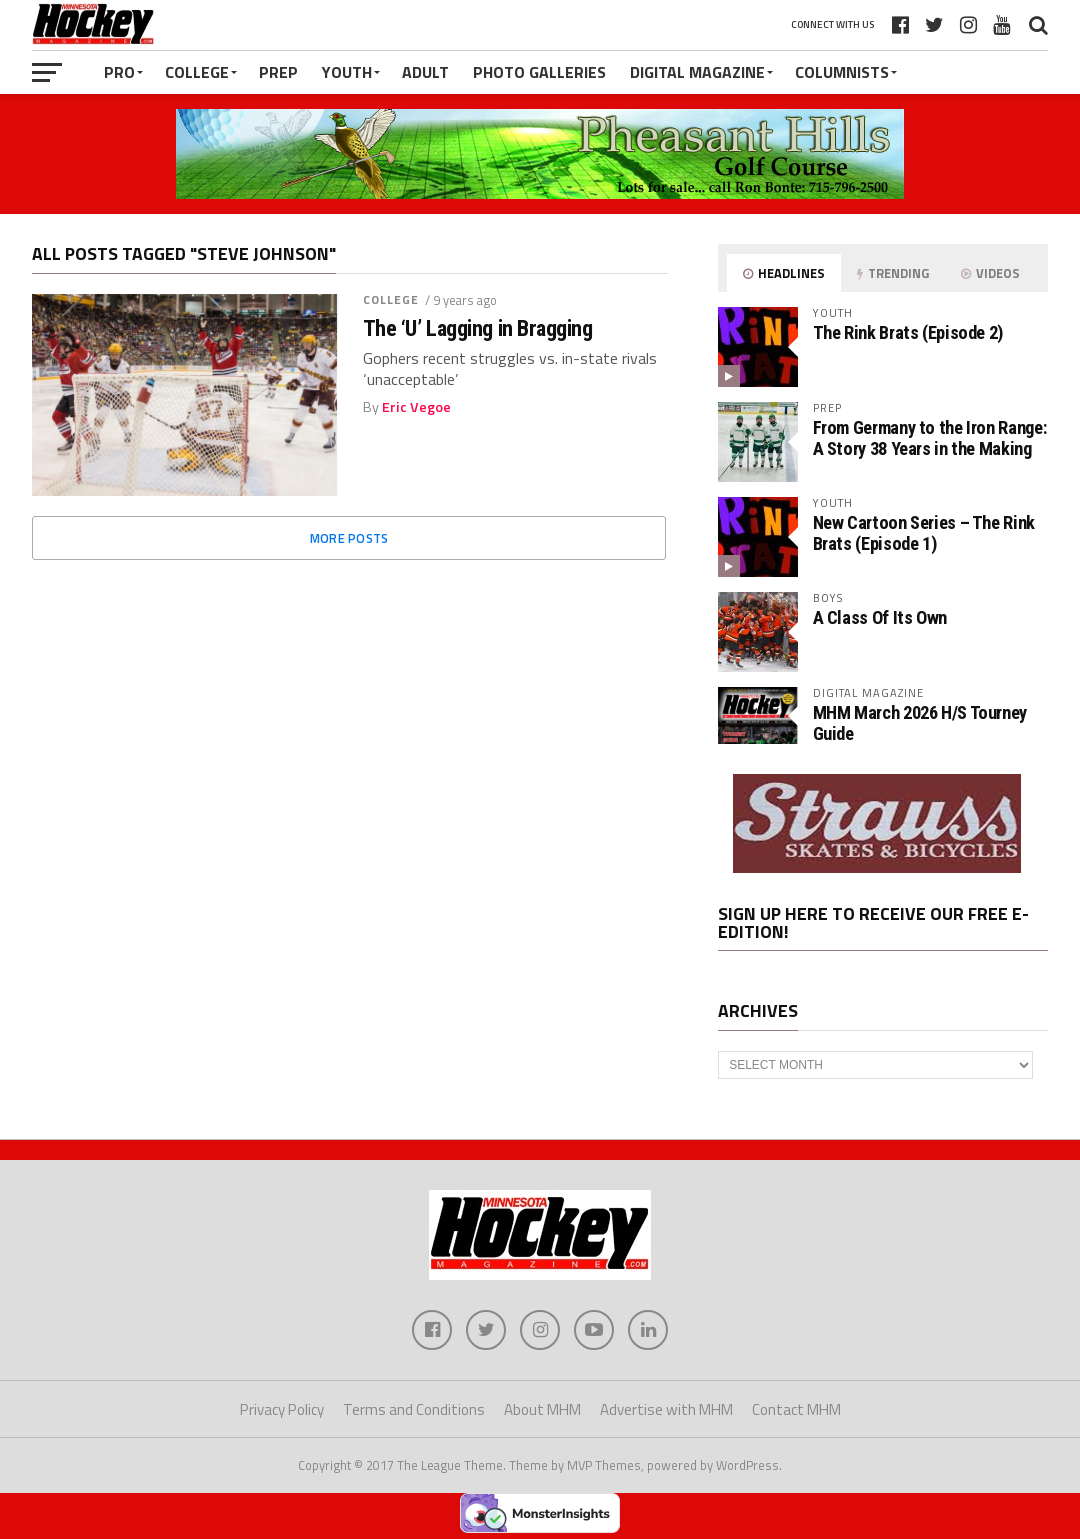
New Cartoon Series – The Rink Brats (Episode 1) (924, 532)
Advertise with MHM (666, 1409)
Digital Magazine (697, 72)
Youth (347, 72)
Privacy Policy (282, 1409)
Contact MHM (796, 1409)
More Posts (349, 538)
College (197, 72)
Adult (425, 72)
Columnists (842, 72)
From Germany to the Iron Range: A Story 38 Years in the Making (930, 437)
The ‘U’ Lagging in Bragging (478, 328)
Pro (119, 72)
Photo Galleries (539, 72)
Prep (278, 72)
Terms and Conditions (414, 1409)
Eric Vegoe (416, 407)
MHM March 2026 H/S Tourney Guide (920, 722)
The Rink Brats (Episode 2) (908, 332)
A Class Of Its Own (880, 617)
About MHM (542, 1409)
